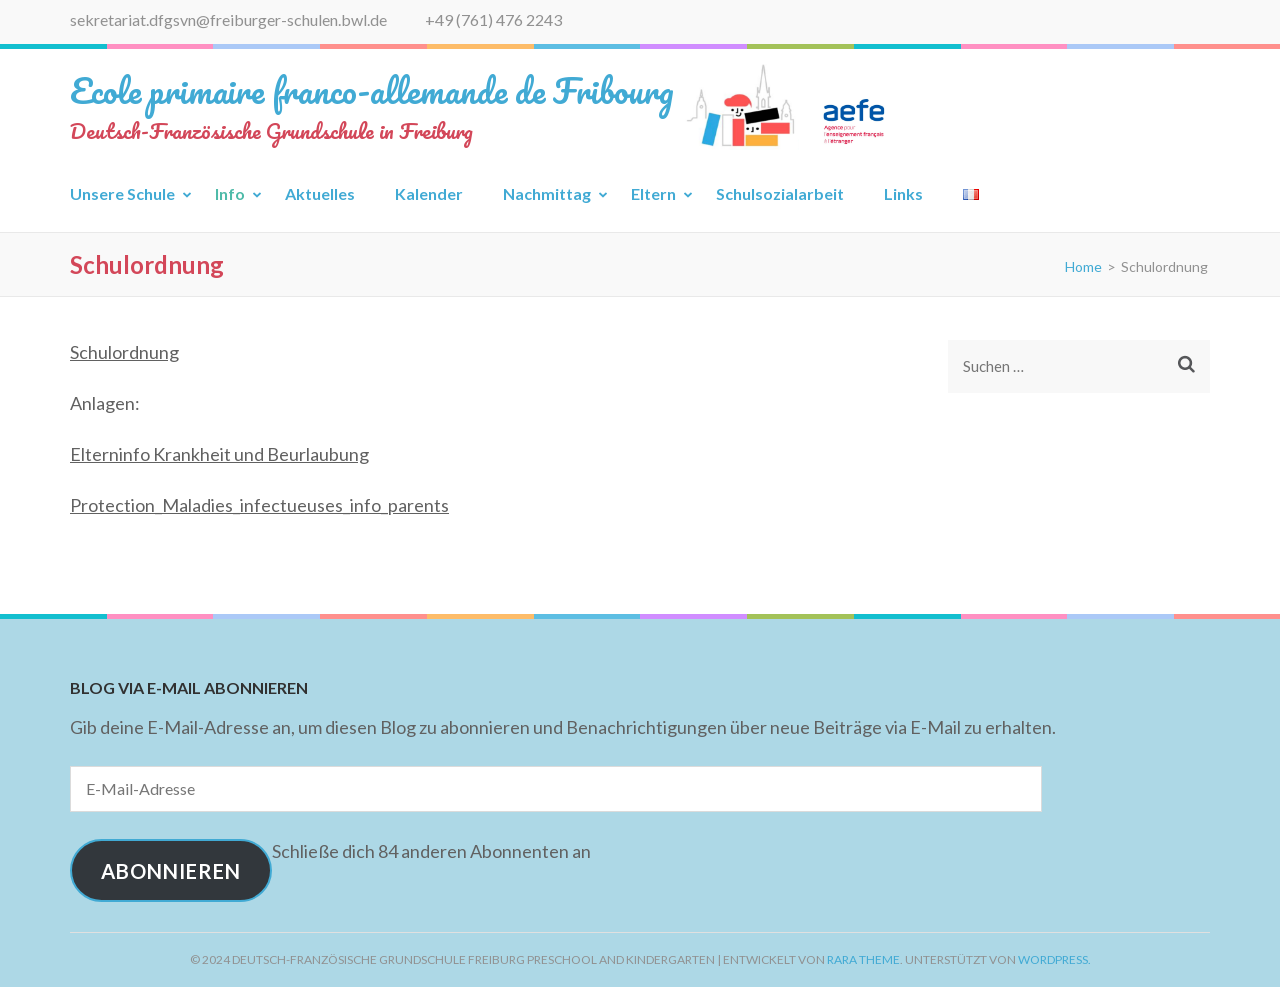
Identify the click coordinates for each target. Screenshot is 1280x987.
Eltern (653, 193)
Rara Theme (863, 959)
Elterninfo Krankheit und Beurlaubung (219, 454)
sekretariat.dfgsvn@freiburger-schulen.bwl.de (228, 19)
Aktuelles (320, 193)
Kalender (429, 193)
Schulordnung (124, 352)
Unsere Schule (122, 193)
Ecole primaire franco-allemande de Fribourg (372, 90)
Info (230, 193)
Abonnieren (171, 871)
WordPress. (1054, 959)
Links (903, 193)
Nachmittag (547, 193)
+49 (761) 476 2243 (493, 19)
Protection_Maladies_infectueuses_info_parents (259, 505)
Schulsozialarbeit (780, 193)
